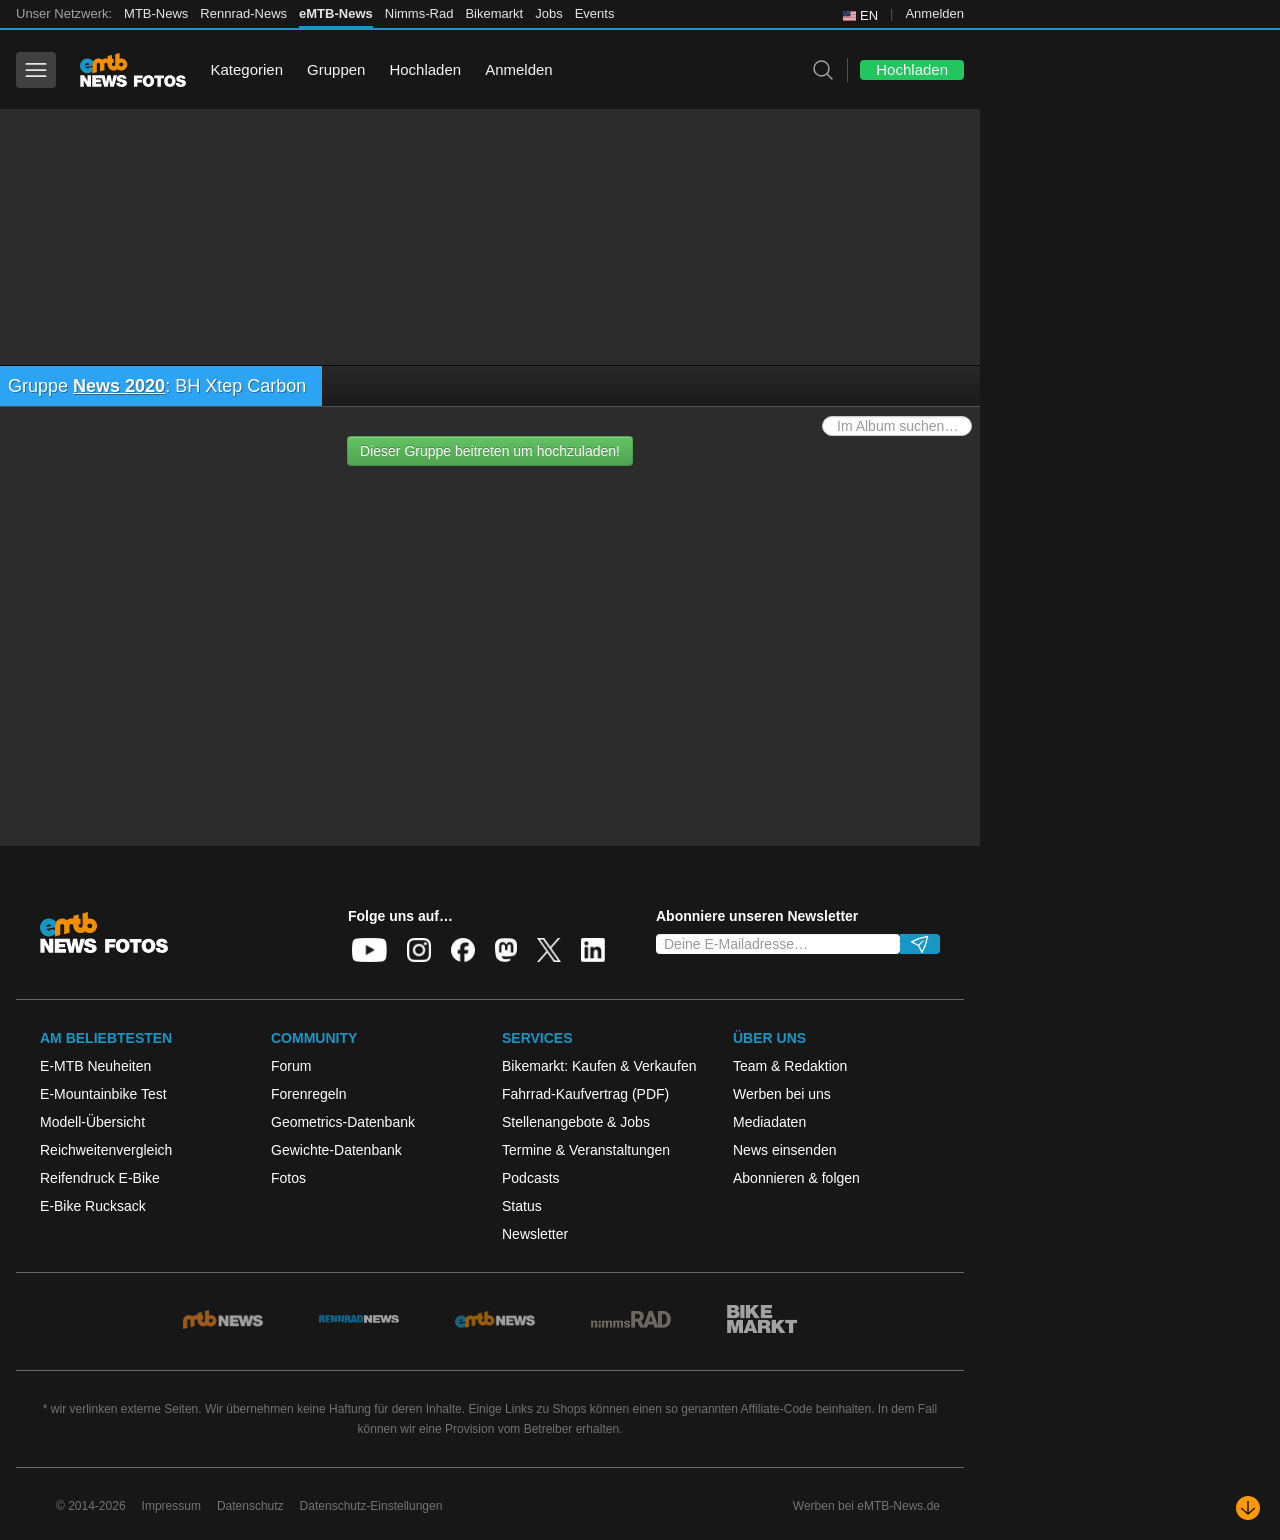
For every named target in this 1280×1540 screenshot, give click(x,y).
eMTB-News (336, 13)
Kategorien (246, 69)
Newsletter (535, 1234)
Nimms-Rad (419, 13)
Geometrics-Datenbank (343, 1122)
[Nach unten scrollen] (1248, 1508)
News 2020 (119, 386)
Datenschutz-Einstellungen (371, 1506)
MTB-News (156, 13)
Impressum (171, 1506)
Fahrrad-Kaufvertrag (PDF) (585, 1094)
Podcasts (531, 1178)
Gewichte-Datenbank (336, 1150)
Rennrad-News (243, 13)
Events (595, 13)
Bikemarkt (494, 13)
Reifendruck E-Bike (100, 1178)
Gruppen (336, 69)
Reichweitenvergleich (106, 1150)
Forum (291, 1066)
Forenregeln (309, 1094)
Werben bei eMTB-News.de (866, 1506)
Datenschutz (250, 1506)
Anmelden (934, 13)
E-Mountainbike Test (103, 1094)
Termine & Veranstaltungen (586, 1150)
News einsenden (785, 1150)
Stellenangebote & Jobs (576, 1122)
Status (522, 1206)
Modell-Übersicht (92, 1122)
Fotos (288, 1178)
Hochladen (425, 69)
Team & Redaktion (790, 1066)
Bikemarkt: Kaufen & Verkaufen (599, 1066)
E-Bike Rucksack (93, 1206)
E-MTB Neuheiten (95, 1066)
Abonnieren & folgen (796, 1178)
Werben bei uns (782, 1094)
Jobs (548, 13)
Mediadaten (769, 1122)
